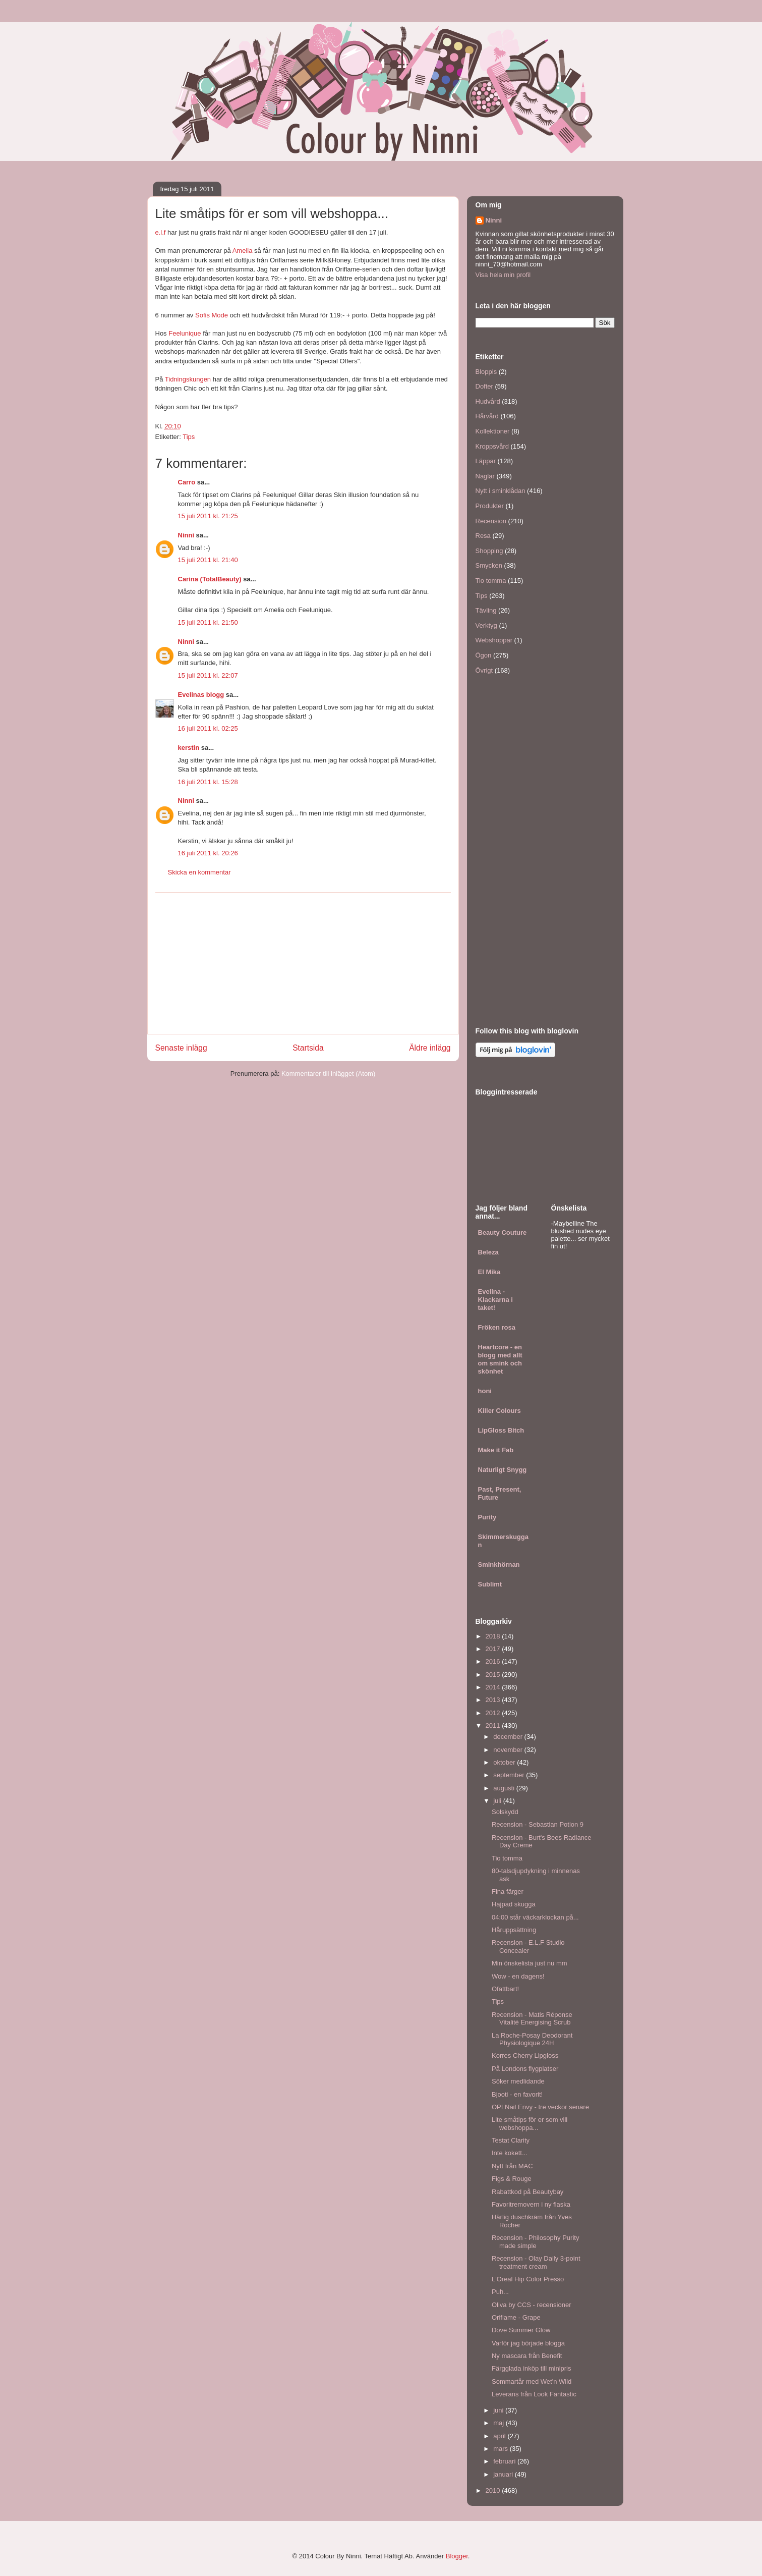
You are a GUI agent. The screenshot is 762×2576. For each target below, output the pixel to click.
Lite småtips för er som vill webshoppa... (529, 2123)
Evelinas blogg (201, 694)
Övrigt (484, 670)
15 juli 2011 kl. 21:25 (208, 516)
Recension (491, 521)
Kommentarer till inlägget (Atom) (328, 1073)
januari (504, 2474)
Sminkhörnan (499, 1564)
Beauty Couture (502, 1232)
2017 (494, 1649)
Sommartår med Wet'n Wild (531, 2381)
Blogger (457, 2556)
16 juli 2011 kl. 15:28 (208, 782)
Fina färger (507, 1891)
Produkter (490, 506)
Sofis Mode (211, 315)
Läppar (486, 461)
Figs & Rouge (512, 2178)
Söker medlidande (518, 2081)
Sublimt (490, 1584)
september (509, 1775)
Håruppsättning (514, 1930)
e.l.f (160, 232)
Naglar (485, 476)
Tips (189, 437)
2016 (494, 1661)
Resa (483, 535)
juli (498, 1800)
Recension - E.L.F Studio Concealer (528, 1946)
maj (499, 2423)
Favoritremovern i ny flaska (531, 2204)
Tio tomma (491, 580)
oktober (505, 1762)
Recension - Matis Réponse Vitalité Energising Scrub (532, 2018)
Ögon (484, 655)
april (500, 2436)
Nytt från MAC (512, 2166)
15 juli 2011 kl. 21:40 (208, 560)
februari (505, 2461)
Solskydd (505, 1812)
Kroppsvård (492, 446)
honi (485, 1391)
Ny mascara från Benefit (527, 2356)
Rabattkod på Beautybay (527, 2192)
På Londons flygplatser (525, 2068)
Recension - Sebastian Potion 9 (537, 1824)
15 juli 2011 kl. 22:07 (208, 675)
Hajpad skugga (514, 1904)
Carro (187, 482)
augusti (504, 1788)
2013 (494, 1700)
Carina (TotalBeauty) (210, 579)
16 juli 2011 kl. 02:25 (208, 728)
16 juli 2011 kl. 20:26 (208, 853)
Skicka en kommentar (199, 872)
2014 (494, 1687)
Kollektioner (493, 431)
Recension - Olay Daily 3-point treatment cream (536, 2262)
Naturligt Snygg (502, 1469)
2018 (494, 1636)
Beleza (488, 1252)
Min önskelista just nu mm (529, 1963)
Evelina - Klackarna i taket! (495, 1299)
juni (499, 2410)
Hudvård (488, 401)
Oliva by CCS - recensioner (531, 2305)
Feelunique (184, 333)
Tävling (486, 610)
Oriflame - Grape (516, 2317)
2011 (494, 1725)
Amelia (243, 250)
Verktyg (486, 625)
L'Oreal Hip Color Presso (528, 2279)
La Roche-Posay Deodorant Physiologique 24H (532, 2039)
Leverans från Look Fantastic (534, 2394)
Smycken (489, 565)
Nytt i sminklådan (500, 491)
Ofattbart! (505, 1989)
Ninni (186, 535)
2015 (494, 1674)
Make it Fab (496, 1450)
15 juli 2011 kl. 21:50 (208, 622)
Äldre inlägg (429, 1048)
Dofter (484, 386)
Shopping (489, 551)
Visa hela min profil (503, 275)
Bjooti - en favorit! (517, 2094)
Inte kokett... (509, 2153)
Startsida (308, 1048)
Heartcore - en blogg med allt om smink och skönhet (500, 1359)
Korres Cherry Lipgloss (525, 2055)
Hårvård (487, 416)
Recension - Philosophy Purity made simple (535, 2242)
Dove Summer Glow (521, 2330)
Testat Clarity (511, 2140)
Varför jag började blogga (528, 2343)
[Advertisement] (303, 963)
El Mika (489, 1272)
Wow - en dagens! (518, 1976)
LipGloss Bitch (501, 1430)
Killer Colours (499, 1410)
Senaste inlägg (181, 1048)
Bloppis (486, 371)
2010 (494, 2490)
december (508, 1736)
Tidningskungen (188, 379)
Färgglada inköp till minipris (531, 2368)
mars (501, 2448)
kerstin (189, 747)
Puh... (500, 2291)
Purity (487, 1517)
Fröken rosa (496, 1327)
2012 (494, 1713)
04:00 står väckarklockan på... (535, 1917)
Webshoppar (494, 640)
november (508, 1749)
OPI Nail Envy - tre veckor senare (540, 2107)
